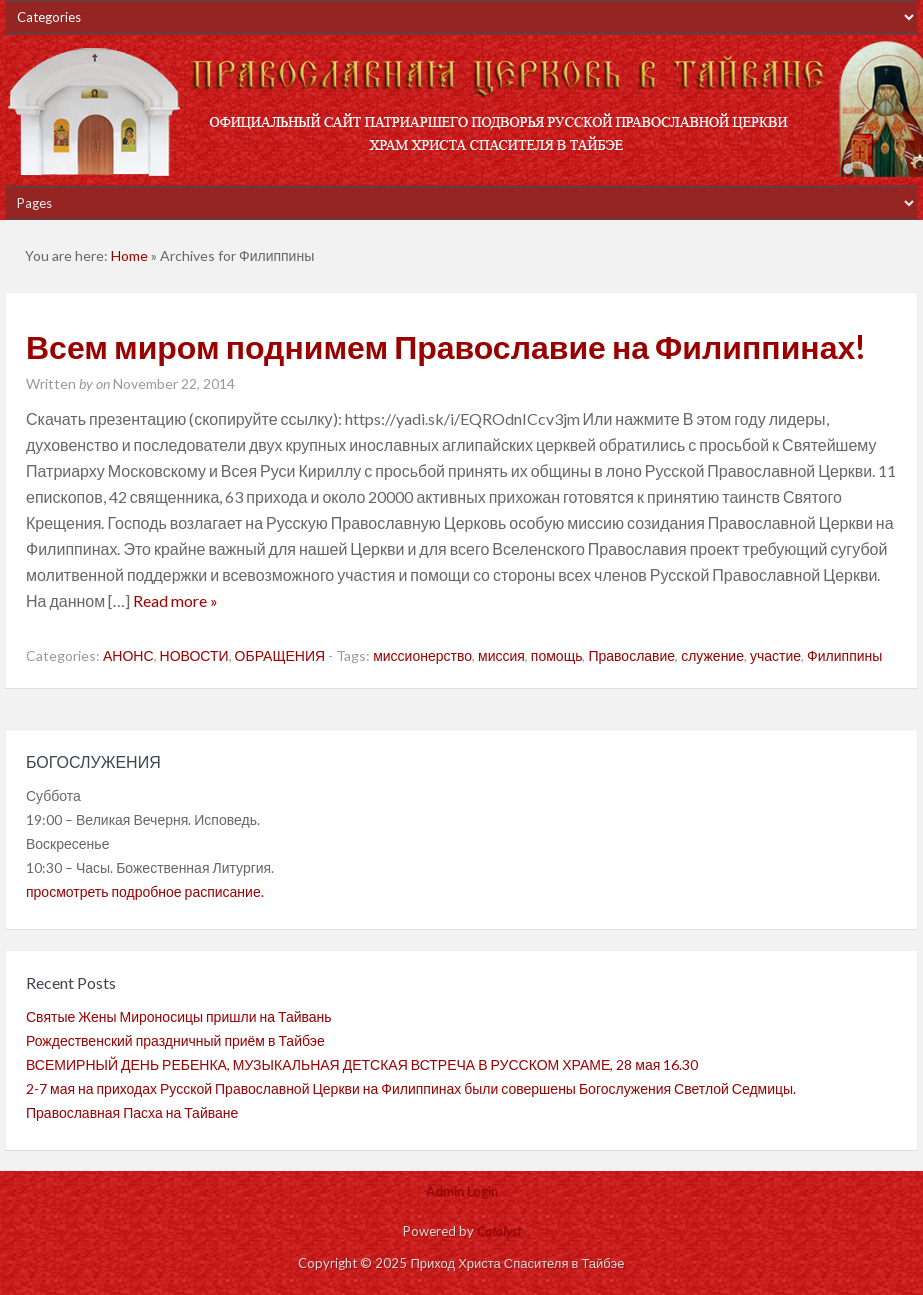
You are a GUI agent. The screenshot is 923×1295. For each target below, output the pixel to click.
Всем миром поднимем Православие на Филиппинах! (446, 346)
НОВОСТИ (194, 655)
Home (129, 255)
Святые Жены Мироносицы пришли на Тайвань (179, 1016)
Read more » (175, 600)
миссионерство (422, 655)
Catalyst (499, 1231)
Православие (631, 655)
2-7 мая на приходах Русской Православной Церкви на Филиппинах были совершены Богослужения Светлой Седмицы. (411, 1088)
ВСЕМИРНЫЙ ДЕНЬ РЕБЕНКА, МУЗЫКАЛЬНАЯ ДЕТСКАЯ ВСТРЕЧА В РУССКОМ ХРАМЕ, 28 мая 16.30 (362, 1064)
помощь (557, 655)
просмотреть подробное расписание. (145, 891)
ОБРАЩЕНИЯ (280, 655)
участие (775, 655)
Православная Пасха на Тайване (132, 1112)
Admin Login (462, 1191)
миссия (501, 655)
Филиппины (844, 655)
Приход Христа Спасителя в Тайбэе (461, 110)
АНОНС (128, 655)
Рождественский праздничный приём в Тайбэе (175, 1040)
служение (712, 655)
